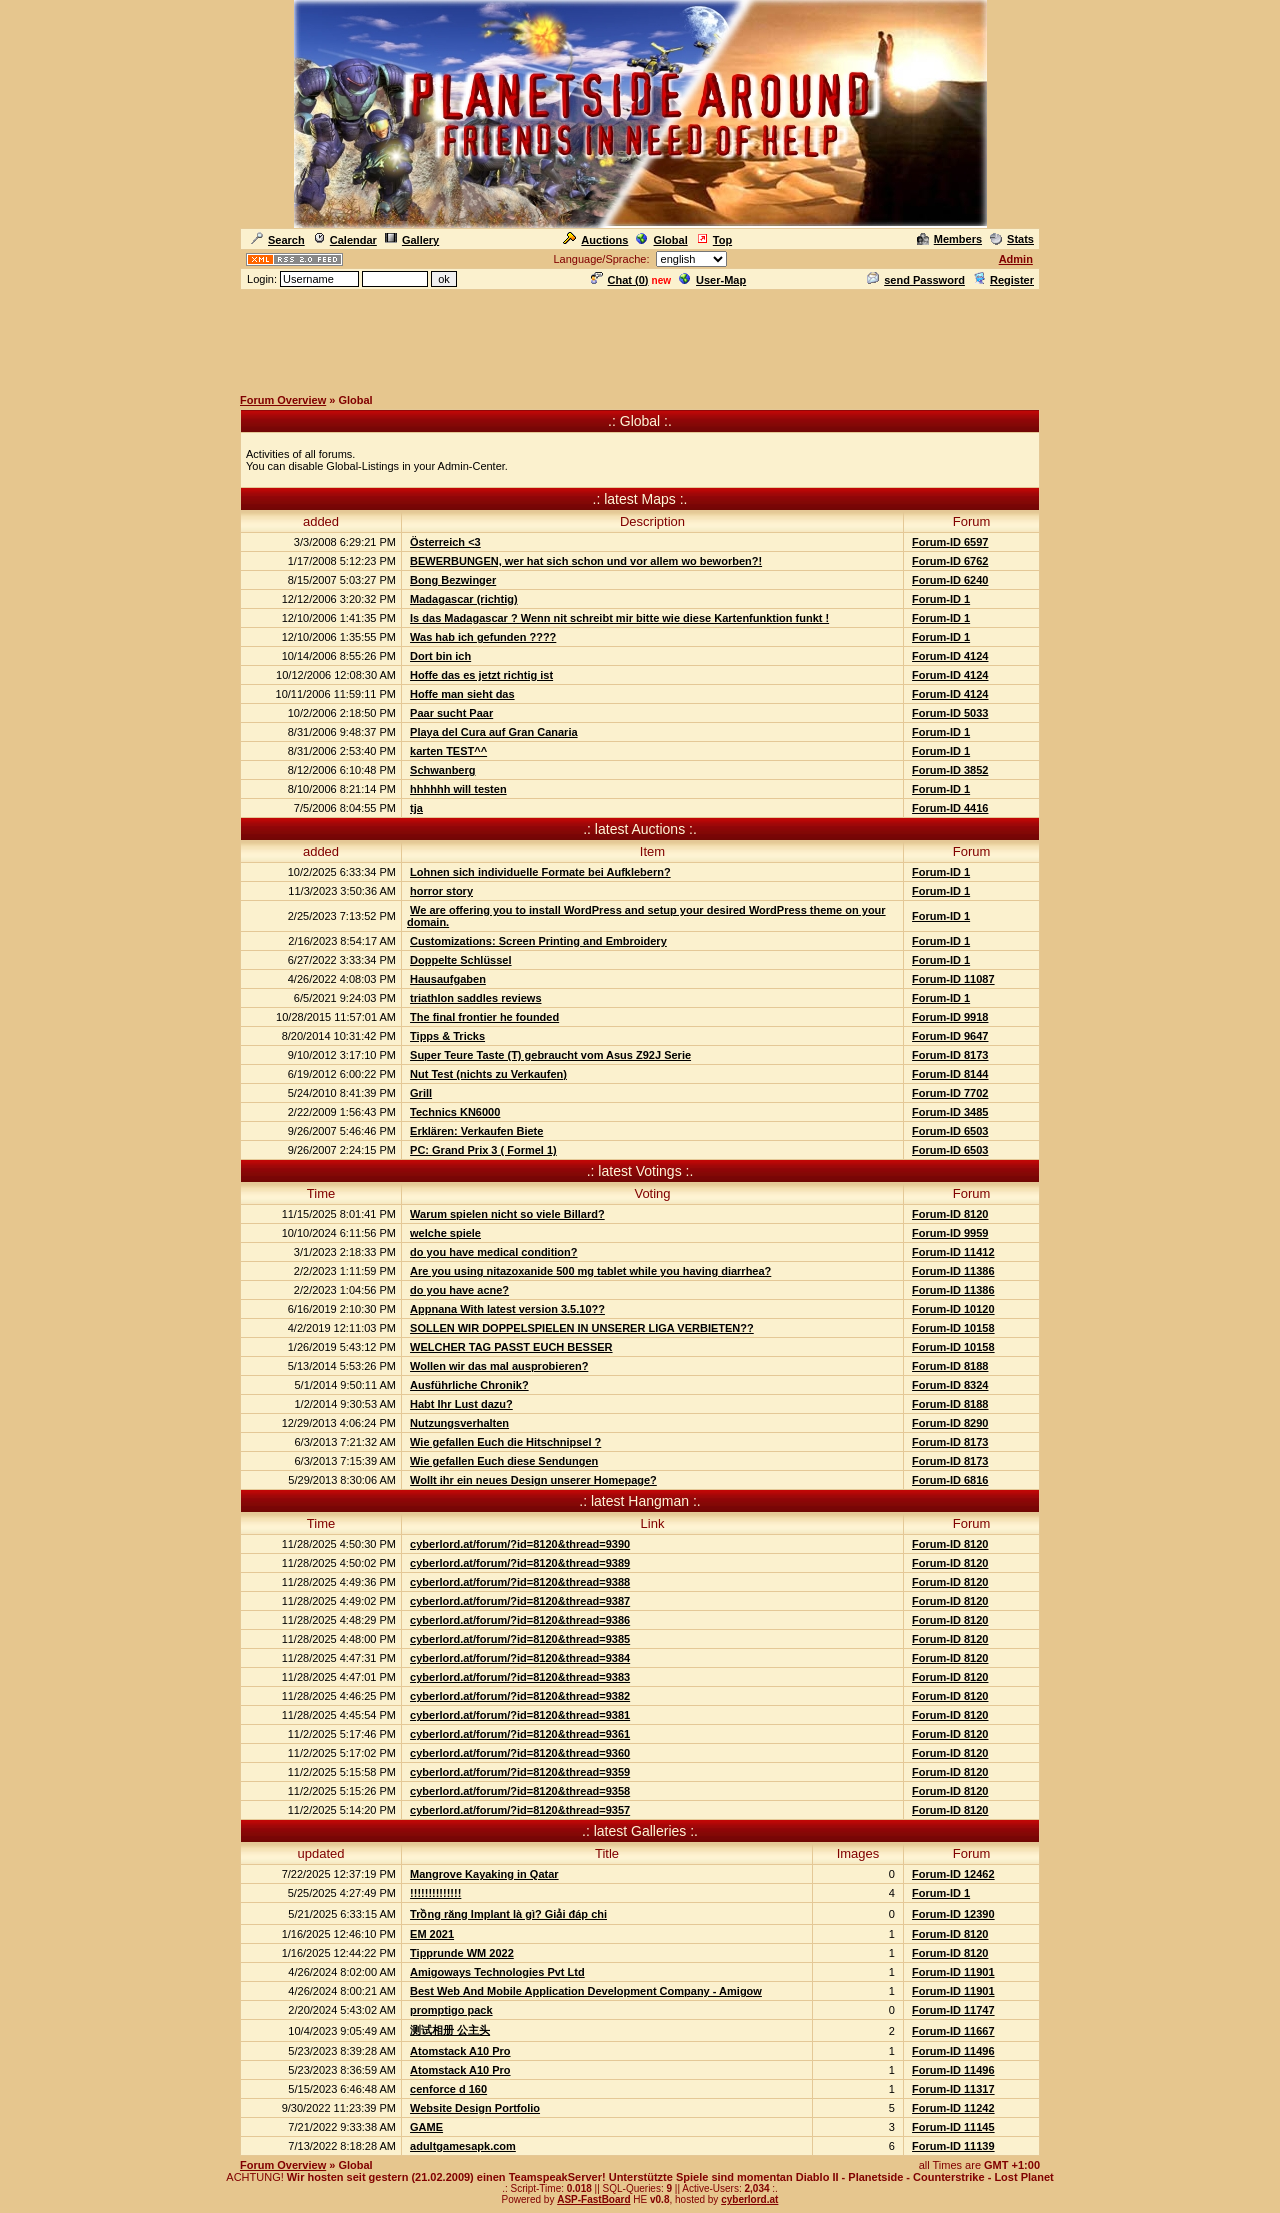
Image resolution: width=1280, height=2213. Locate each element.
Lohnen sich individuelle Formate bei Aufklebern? (540, 872)
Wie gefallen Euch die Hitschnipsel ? (505, 1442)
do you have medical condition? (493, 1252)
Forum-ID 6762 (950, 561)
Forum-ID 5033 (950, 713)
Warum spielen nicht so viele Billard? (507, 1214)
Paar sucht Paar (451, 713)
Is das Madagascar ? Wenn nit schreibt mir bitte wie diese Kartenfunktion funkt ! (619, 618)
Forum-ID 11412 (953, 1252)
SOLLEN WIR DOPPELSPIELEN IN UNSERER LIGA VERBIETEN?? (582, 1328)
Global (661, 240)
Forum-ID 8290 (950, 1423)
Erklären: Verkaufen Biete (476, 1131)
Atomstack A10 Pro (460, 2051)
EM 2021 (432, 1934)
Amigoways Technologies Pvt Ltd (497, 1972)
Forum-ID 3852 (950, 770)
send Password (916, 280)
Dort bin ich (440, 656)
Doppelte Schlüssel (460, 960)
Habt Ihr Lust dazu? (461, 1404)
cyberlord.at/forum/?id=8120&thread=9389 (520, 1563)
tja (416, 808)
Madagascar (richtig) (464, 599)
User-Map (712, 280)
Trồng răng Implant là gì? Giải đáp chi (508, 1914)
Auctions (595, 240)
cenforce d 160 (448, 2089)
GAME (426, 2127)
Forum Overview (283, 400)
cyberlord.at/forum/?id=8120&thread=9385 (520, 1639)
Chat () (620, 280)
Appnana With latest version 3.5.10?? (507, 1309)
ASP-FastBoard (593, 2199)
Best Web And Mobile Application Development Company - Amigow (586, 1991)
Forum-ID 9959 (950, 1233)
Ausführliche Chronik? (469, 1385)
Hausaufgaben (448, 979)
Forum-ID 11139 (953, 2146)
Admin (1016, 259)
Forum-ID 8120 (950, 1214)
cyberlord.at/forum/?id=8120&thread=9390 (520, 1544)
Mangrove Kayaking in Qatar (484, 1874)
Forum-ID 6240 (950, 580)
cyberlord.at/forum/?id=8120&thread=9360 (520, 1753)
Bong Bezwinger (453, 580)
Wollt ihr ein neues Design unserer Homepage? (533, 1480)
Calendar (345, 240)
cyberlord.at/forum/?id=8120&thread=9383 (520, 1677)
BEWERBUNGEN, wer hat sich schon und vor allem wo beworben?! (586, 561)
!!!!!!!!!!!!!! (435, 1893)
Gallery (412, 240)
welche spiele (445, 1233)
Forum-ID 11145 (953, 2127)
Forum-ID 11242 (953, 2108)
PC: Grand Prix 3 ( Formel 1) (483, 1150)
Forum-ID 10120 (953, 1309)
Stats (1012, 239)
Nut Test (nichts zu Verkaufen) (488, 1074)
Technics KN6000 (455, 1112)
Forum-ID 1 (941, 599)
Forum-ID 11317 (953, 2089)
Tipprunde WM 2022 (462, 1953)
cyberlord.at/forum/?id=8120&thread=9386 (520, 1620)
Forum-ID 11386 (953, 1271)
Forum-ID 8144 (950, 1074)
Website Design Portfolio (475, 2108)
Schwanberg (442, 770)
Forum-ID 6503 (950, 1131)
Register (1003, 280)
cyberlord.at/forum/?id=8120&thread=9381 (520, 1715)
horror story (441, 891)
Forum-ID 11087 (953, 979)
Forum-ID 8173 (950, 1055)
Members (949, 239)
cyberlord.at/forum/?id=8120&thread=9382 (520, 1696)
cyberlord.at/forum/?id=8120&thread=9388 (520, 1582)
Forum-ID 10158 (953, 1328)
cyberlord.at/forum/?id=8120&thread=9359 (520, 1772)
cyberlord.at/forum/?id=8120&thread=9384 (520, 1658)
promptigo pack (451, 2010)
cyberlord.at (749, 2199)
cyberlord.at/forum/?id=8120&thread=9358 (520, 1791)
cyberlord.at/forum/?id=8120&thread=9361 (520, 1734)
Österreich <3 (445, 542)
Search (278, 240)
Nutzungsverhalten (459, 1423)
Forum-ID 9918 (950, 1017)
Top (714, 240)
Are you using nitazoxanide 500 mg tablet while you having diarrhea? (590, 1271)
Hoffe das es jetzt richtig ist (481, 675)
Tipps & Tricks (447, 1036)
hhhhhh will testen (458, 789)
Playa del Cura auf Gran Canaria (494, 732)
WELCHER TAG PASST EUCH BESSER (511, 1347)
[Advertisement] (640, 337)
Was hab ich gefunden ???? (483, 637)
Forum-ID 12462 (953, 1874)
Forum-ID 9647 (950, 1036)
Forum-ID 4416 (950, 808)
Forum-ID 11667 (953, 2031)
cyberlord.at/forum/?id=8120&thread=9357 (520, 1810)
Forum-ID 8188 (950, 1366)
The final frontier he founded (484, 1017)
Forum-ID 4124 (950, 656)
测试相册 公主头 (450, 2030)
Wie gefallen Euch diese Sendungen (504, 1461)
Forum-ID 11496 (953, 2051)
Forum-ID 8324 (950, 1385)
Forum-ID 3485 (950, 1112)
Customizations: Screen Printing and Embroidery (538, 941)
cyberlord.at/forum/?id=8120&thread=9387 (520, 1601)
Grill (421, 1093)
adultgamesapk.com (463, 2146)
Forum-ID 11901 (953, 1972)
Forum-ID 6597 (950, 542)
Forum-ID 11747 (953, 2010)
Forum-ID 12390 (953, 1914)
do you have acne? (459, 1290)
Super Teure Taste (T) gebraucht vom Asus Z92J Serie (550, 1055)
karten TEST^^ (448, 751)
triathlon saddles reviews (475, 998)
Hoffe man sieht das (462, 694)
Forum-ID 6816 (950, 1480)
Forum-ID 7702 (950, 1093)
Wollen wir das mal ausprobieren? (499, 1366)
